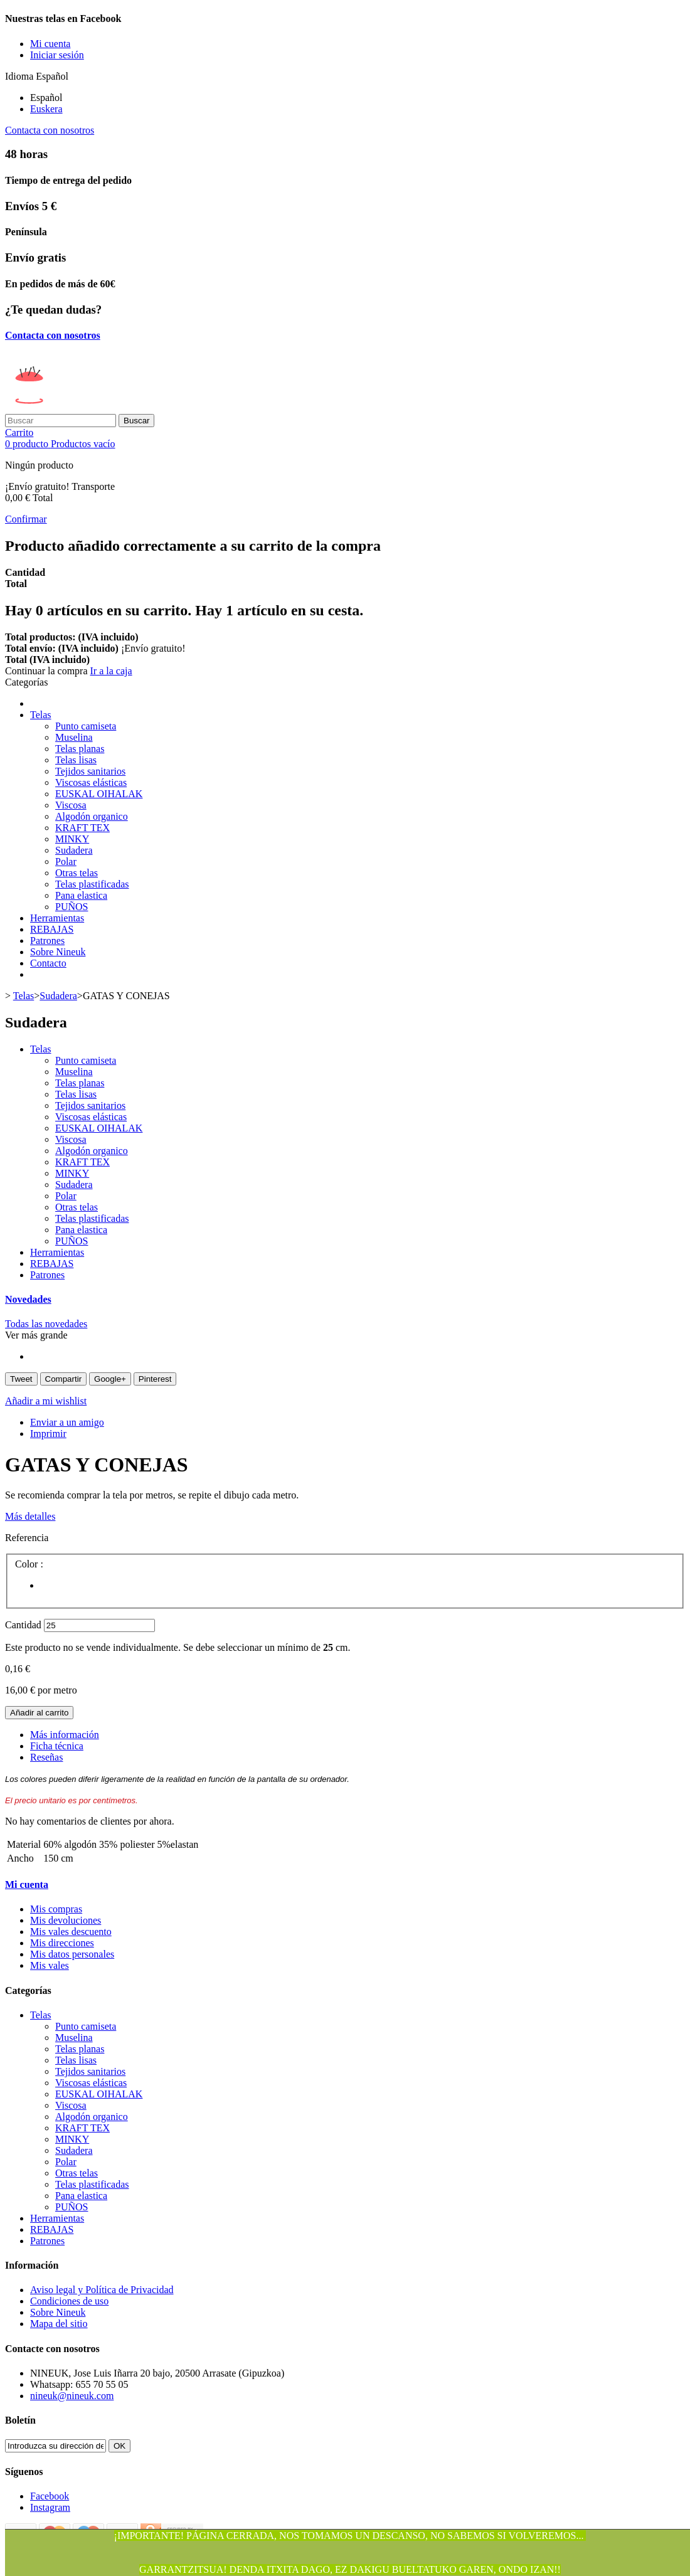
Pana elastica (81, 895)
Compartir (63, 1379)
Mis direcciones (62, 1942)
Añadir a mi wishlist (46, 1401)
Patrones (47, 940)
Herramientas (57, 918)
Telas (40, 714)
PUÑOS (71, 906)
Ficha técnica (56, 1746)
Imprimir (48, 1433)
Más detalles (30, 1516)
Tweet (21, 1379)
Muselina (74, 737)
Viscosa (71, 805)
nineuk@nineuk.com (72, 2395)
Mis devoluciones (65, 1920)
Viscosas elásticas (91, 782)
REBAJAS (51, 929)
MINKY (72, 839)
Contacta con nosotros (49, 130)
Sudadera (74, 850)
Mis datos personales (72, 1954)
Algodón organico (91, 816)
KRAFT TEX (82, 827)
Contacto (48, 963)
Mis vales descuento (71, 1931)
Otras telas (76, 872)
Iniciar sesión (57, 55)
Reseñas (46, 1757)
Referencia (26, 1537)
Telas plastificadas (92, 884)
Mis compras (56, 1909)
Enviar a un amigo (67, 1422)
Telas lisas (76, 760)
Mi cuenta (26, 1884)
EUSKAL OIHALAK (98, 793)
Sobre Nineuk (57, 951)
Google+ (110, 1379)
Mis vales (49, 1965)
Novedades (28, 1299)
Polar (66, 861)
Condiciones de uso (69, 2301)
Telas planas (79, 748)
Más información (64, 1734)
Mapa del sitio (59, 2323)
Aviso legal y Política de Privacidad (102, 2289)
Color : (30, 1564)
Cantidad (23, 1624)
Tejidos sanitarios (90, 771)
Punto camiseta (85, 726)
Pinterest (155, 1379)
